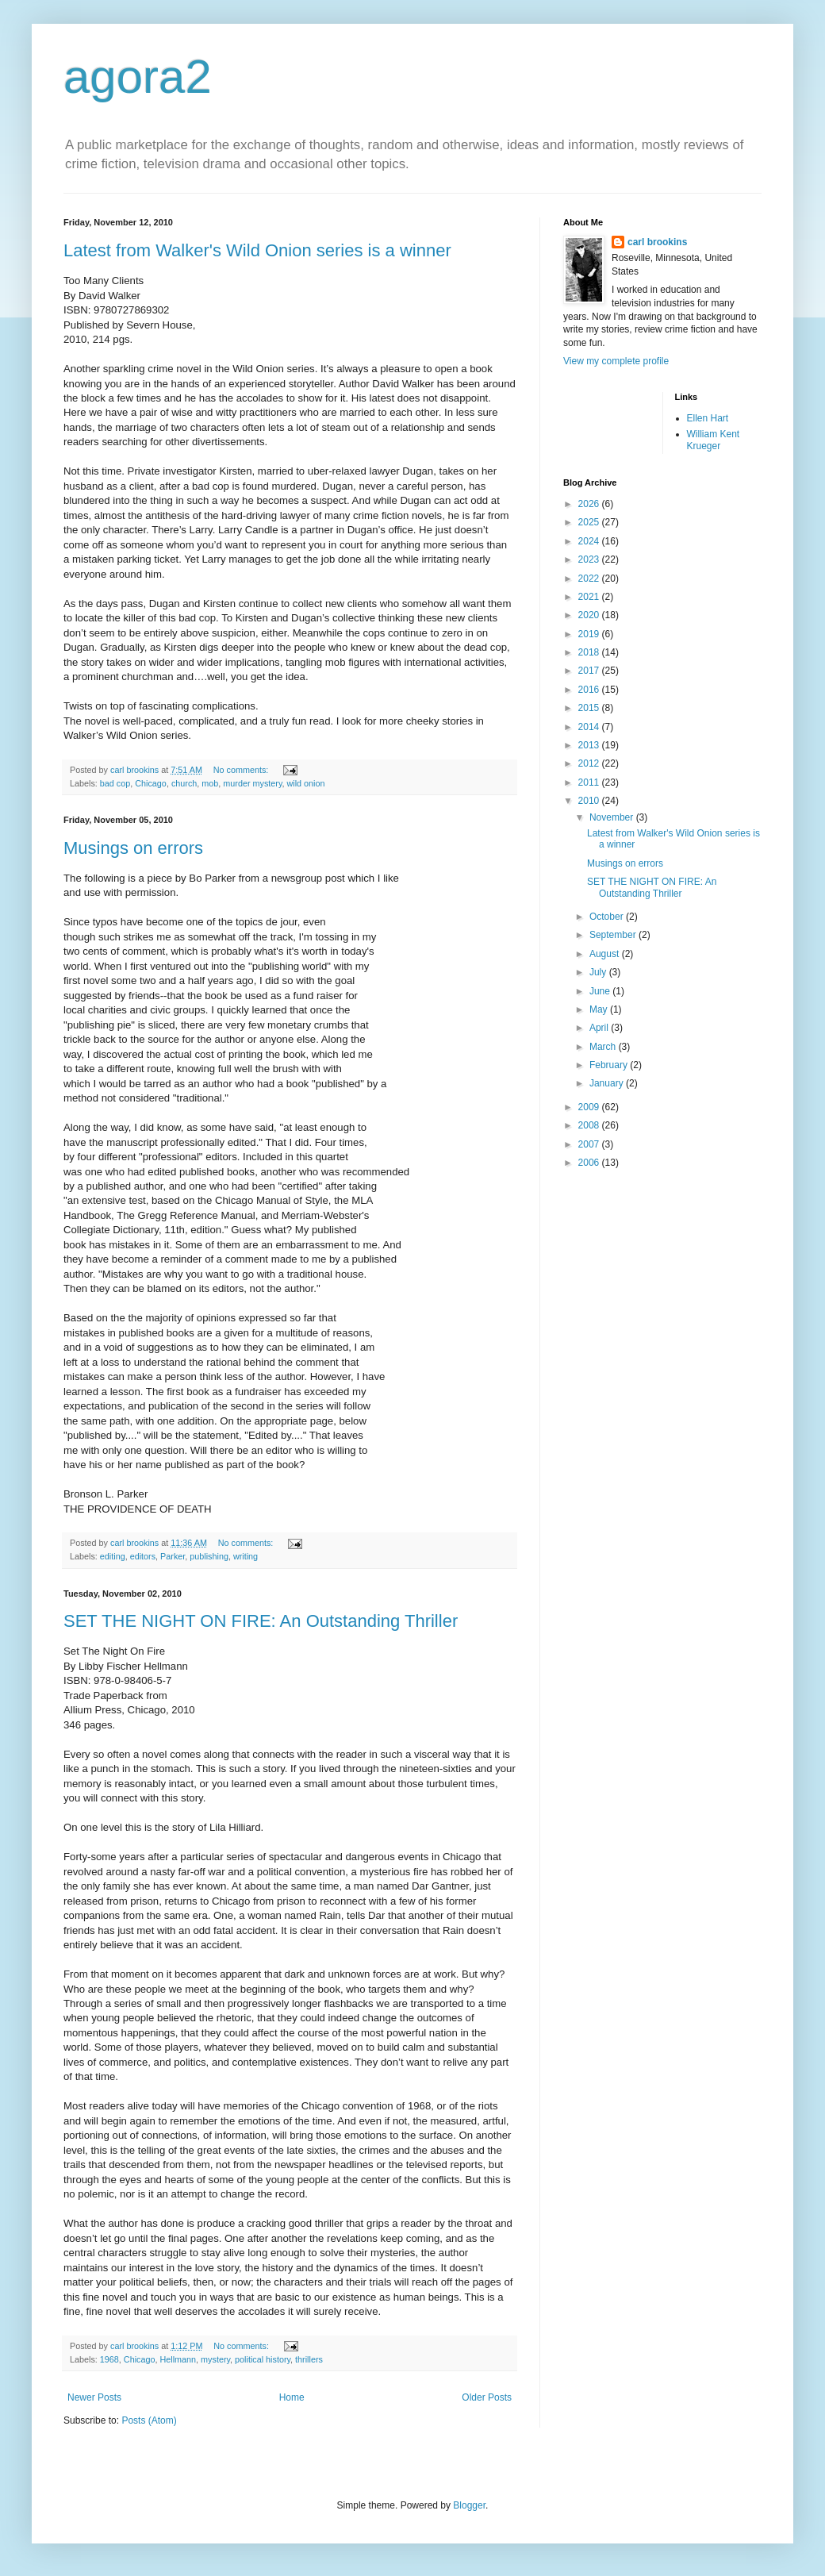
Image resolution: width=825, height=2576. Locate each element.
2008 (590, 1125)
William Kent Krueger (713, 440)
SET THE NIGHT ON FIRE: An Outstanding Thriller (260, 1621)
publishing (209, 1556)
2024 (590, 541)
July (599, 972)
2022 (590, 578)
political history (262, 2359)
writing (245, 1556)
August (605, 953)
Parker (172, 1556)
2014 (590, 726)
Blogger (469, 2505)
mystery (215, 2359)
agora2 (137, 76)
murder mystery (252, 783)
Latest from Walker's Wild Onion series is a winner (257, 250)
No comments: (242, 770)
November (612, 817)
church (184, 783)
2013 (590, 745)
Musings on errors (133, 848)
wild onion (306, 783)
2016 (590, 689)
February (609, 1065)
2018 (590, 652)
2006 (590, 1162)
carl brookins (657, 242)
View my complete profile (616, 361)
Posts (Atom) (148, 2420)
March (604, 1046)
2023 (590, 559)
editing (112, 1556)
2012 (590, 763)
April (600, 1027)
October (607, 916)
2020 (590, 615)
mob (209, 783)
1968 (109, 2359)
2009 (590, 1107)
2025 (590, 522)
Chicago (151, 783)
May (599, 1009)
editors (142, 1556)
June (600, 991)
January (607, 1083)
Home (292, 2397)
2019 (590, 634)
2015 (590, 707)
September (614, 934)
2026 (590, 503)
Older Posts (487, 2397)
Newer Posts (94, 2397)
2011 (590, 782)
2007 (590, 1144)
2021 (590, 596)
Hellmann (177, 2359)
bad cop (115, 783)
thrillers (309, 2359)
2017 (590, 670)
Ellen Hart (708, 418)
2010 (590, 800)
